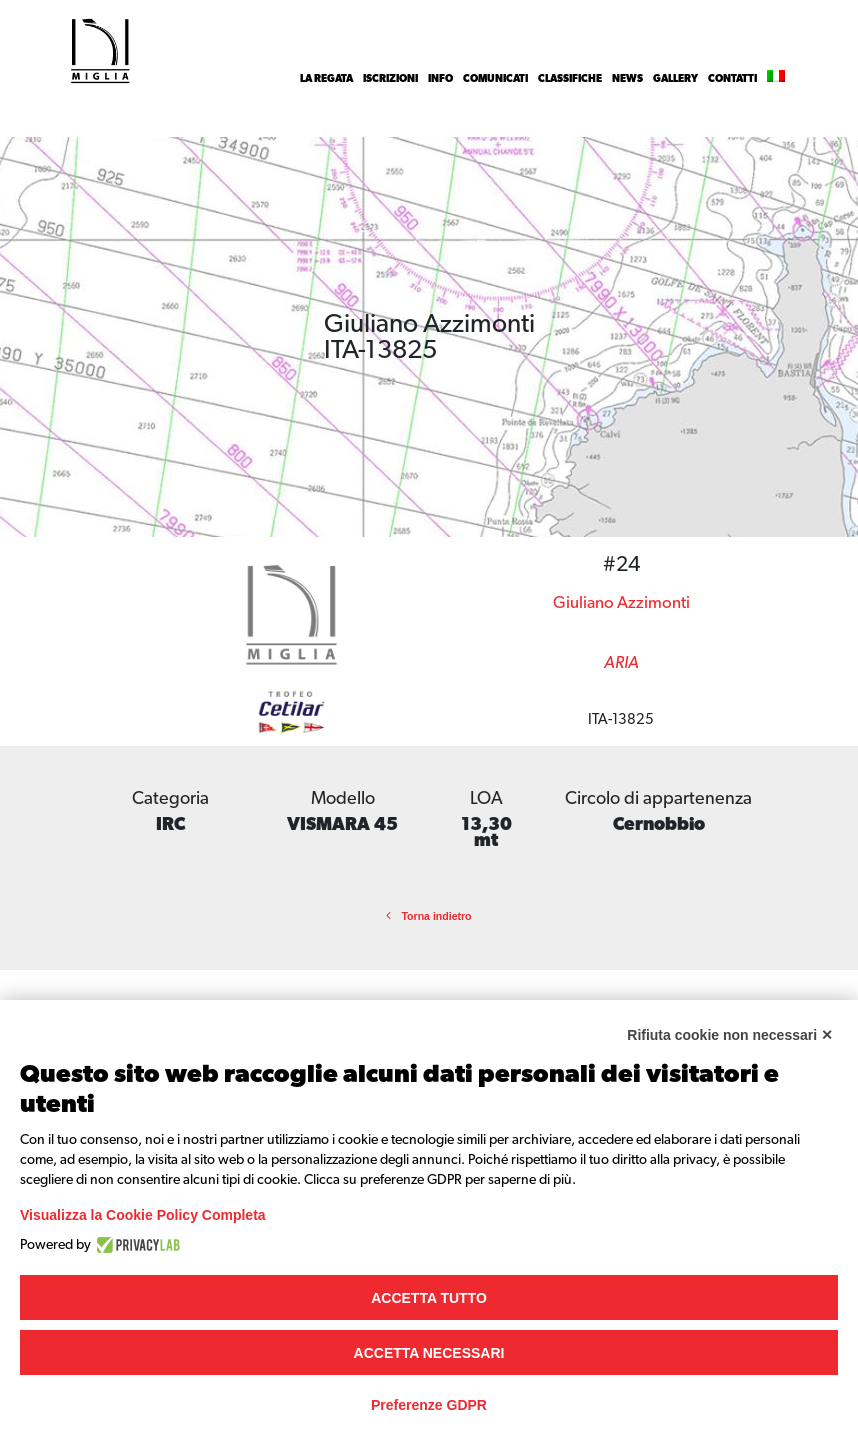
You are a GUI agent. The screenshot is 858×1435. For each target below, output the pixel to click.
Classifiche (570, 79)
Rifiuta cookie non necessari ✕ (730, 1035)
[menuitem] (776, 79)
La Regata (326, 79)
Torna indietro (428, 916)
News (627, 79)
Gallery (675, 79)
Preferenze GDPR (429, 1405)
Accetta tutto (429, 1298)
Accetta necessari (429, 1353)
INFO (440, 79)
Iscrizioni (390, 79)
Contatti (732, 79)
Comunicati (495, 79)
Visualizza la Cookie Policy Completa (143, 1215)
